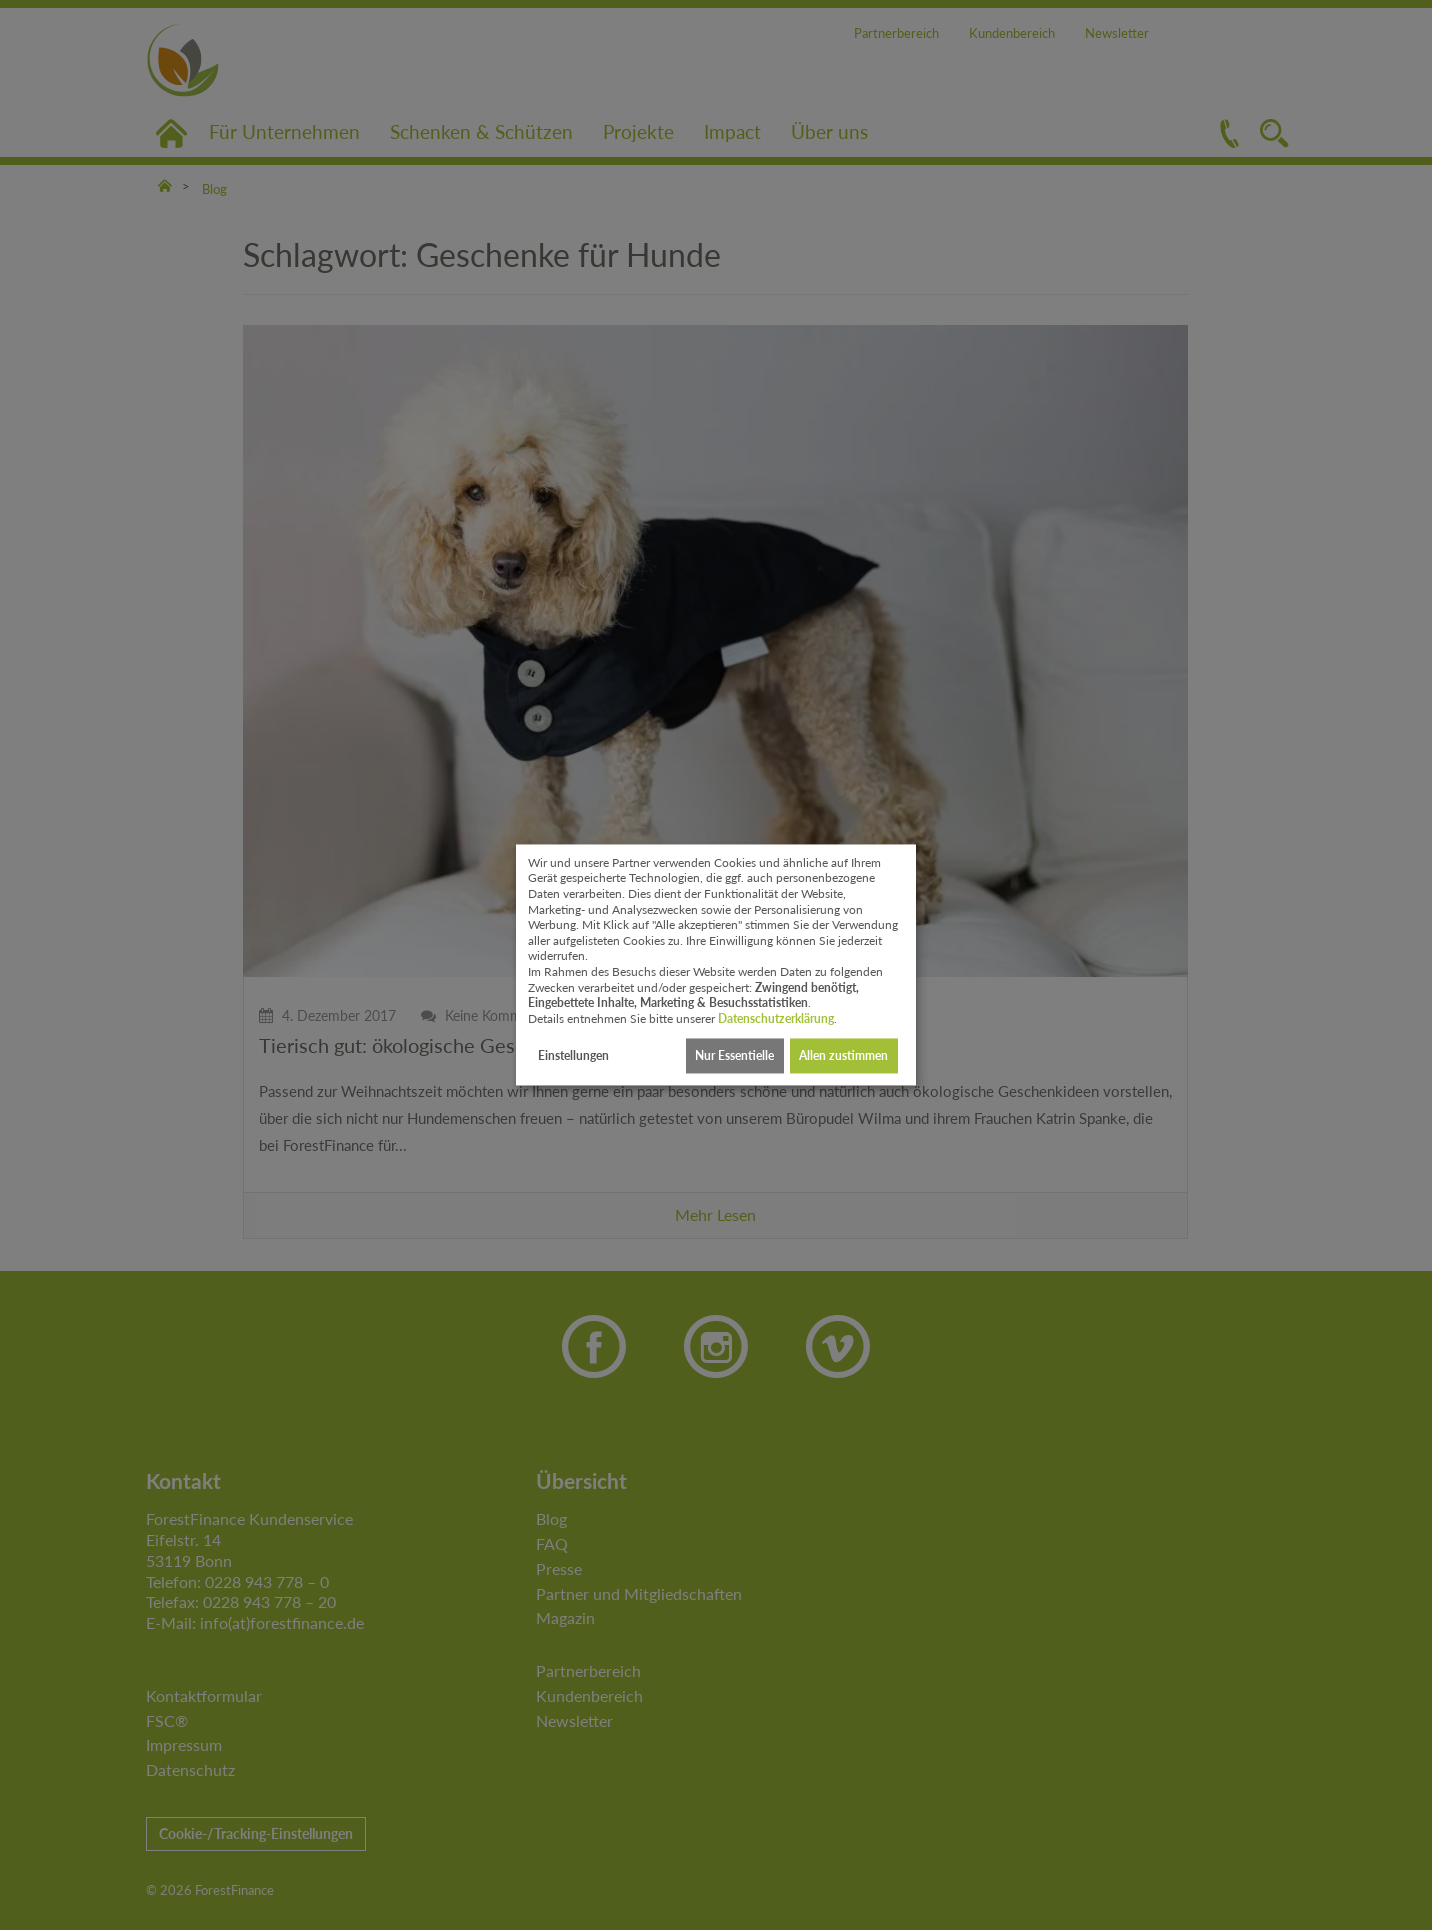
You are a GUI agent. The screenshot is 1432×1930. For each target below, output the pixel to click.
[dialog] (716, 964)
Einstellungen (573, 1055)
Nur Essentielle (734, 1055)
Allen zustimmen (843, 1055)
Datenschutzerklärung (776, 1018)
